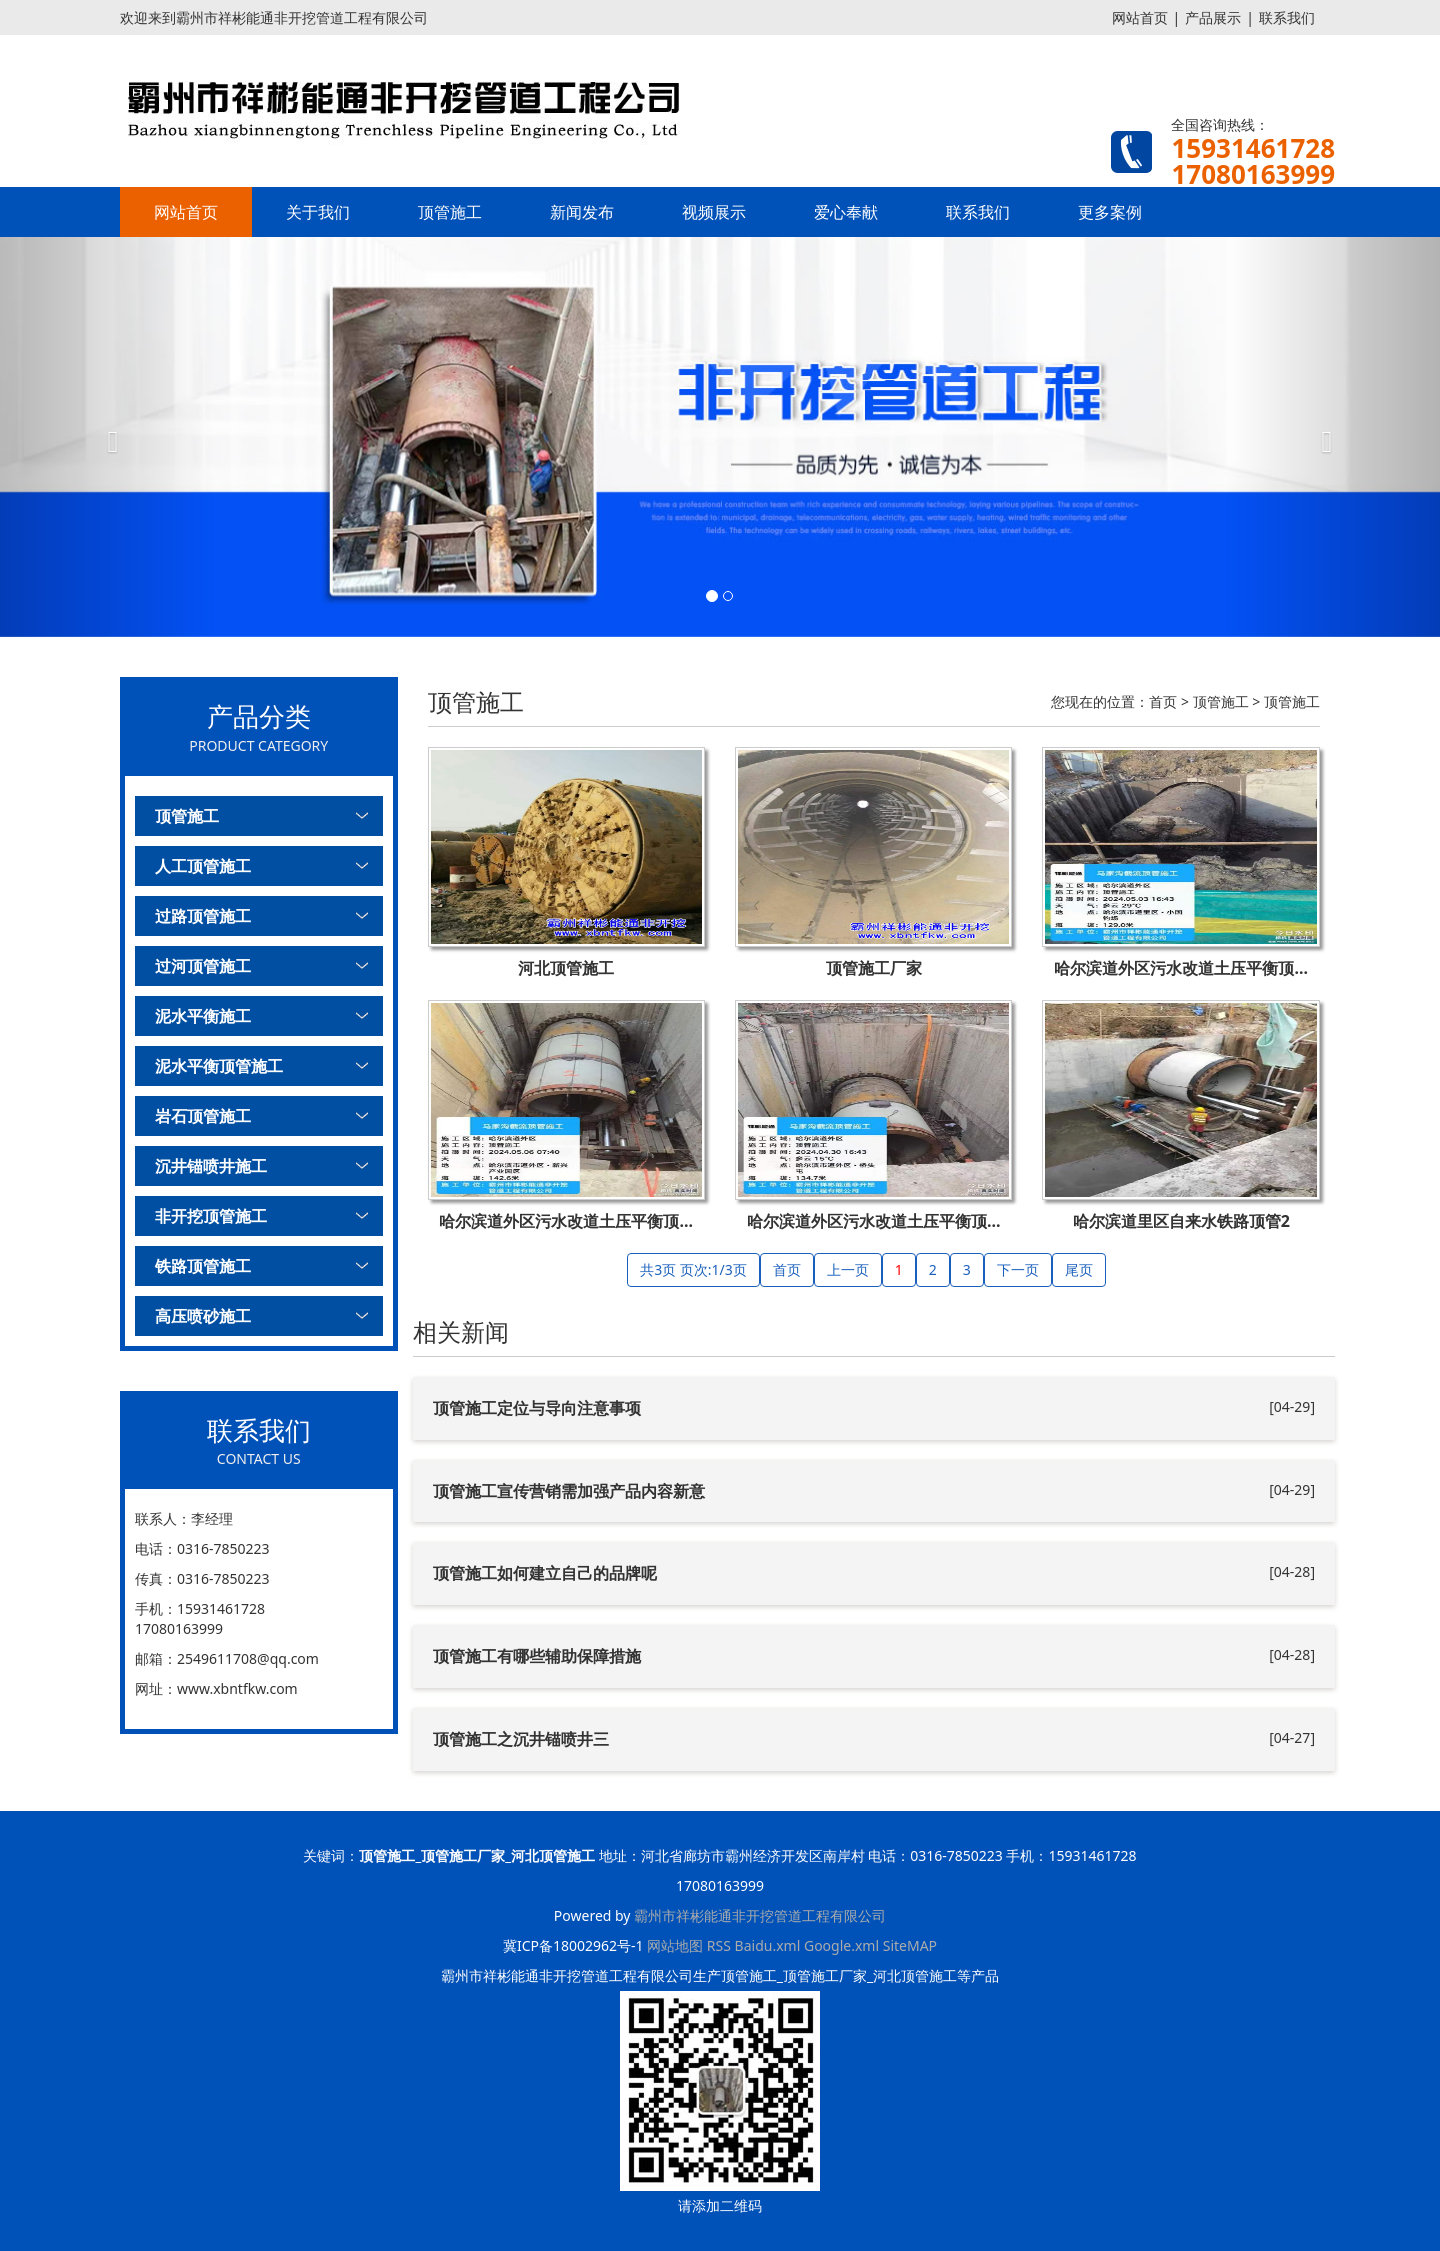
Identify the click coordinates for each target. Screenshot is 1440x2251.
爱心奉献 (846, 212)
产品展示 (1213, 17)
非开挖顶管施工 (211, 1216)
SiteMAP (910, 1945)
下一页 (1018, 1269)
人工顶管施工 (203, 866)
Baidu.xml (768, 1945)
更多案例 (1110, 212)
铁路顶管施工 (203, 1266)
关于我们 (318, 212)
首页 (1163, 701)
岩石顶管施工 (203, 1116)
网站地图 (675, 1945)
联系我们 (1287, 17)
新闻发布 (582, 212)
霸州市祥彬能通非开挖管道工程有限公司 (760, 1915)
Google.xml (841, 1945)
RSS (719, 1945)
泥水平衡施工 (203, 1016)
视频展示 (714, 212)
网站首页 (1140, 17)
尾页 (1079, 1269)
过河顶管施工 (203, 966)
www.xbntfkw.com (237, 1688)
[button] (108, 437)
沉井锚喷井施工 (211, 1166)
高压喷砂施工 (203, 1316)
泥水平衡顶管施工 (219, 1066)
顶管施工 (450, 212)
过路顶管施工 (203, 916)
